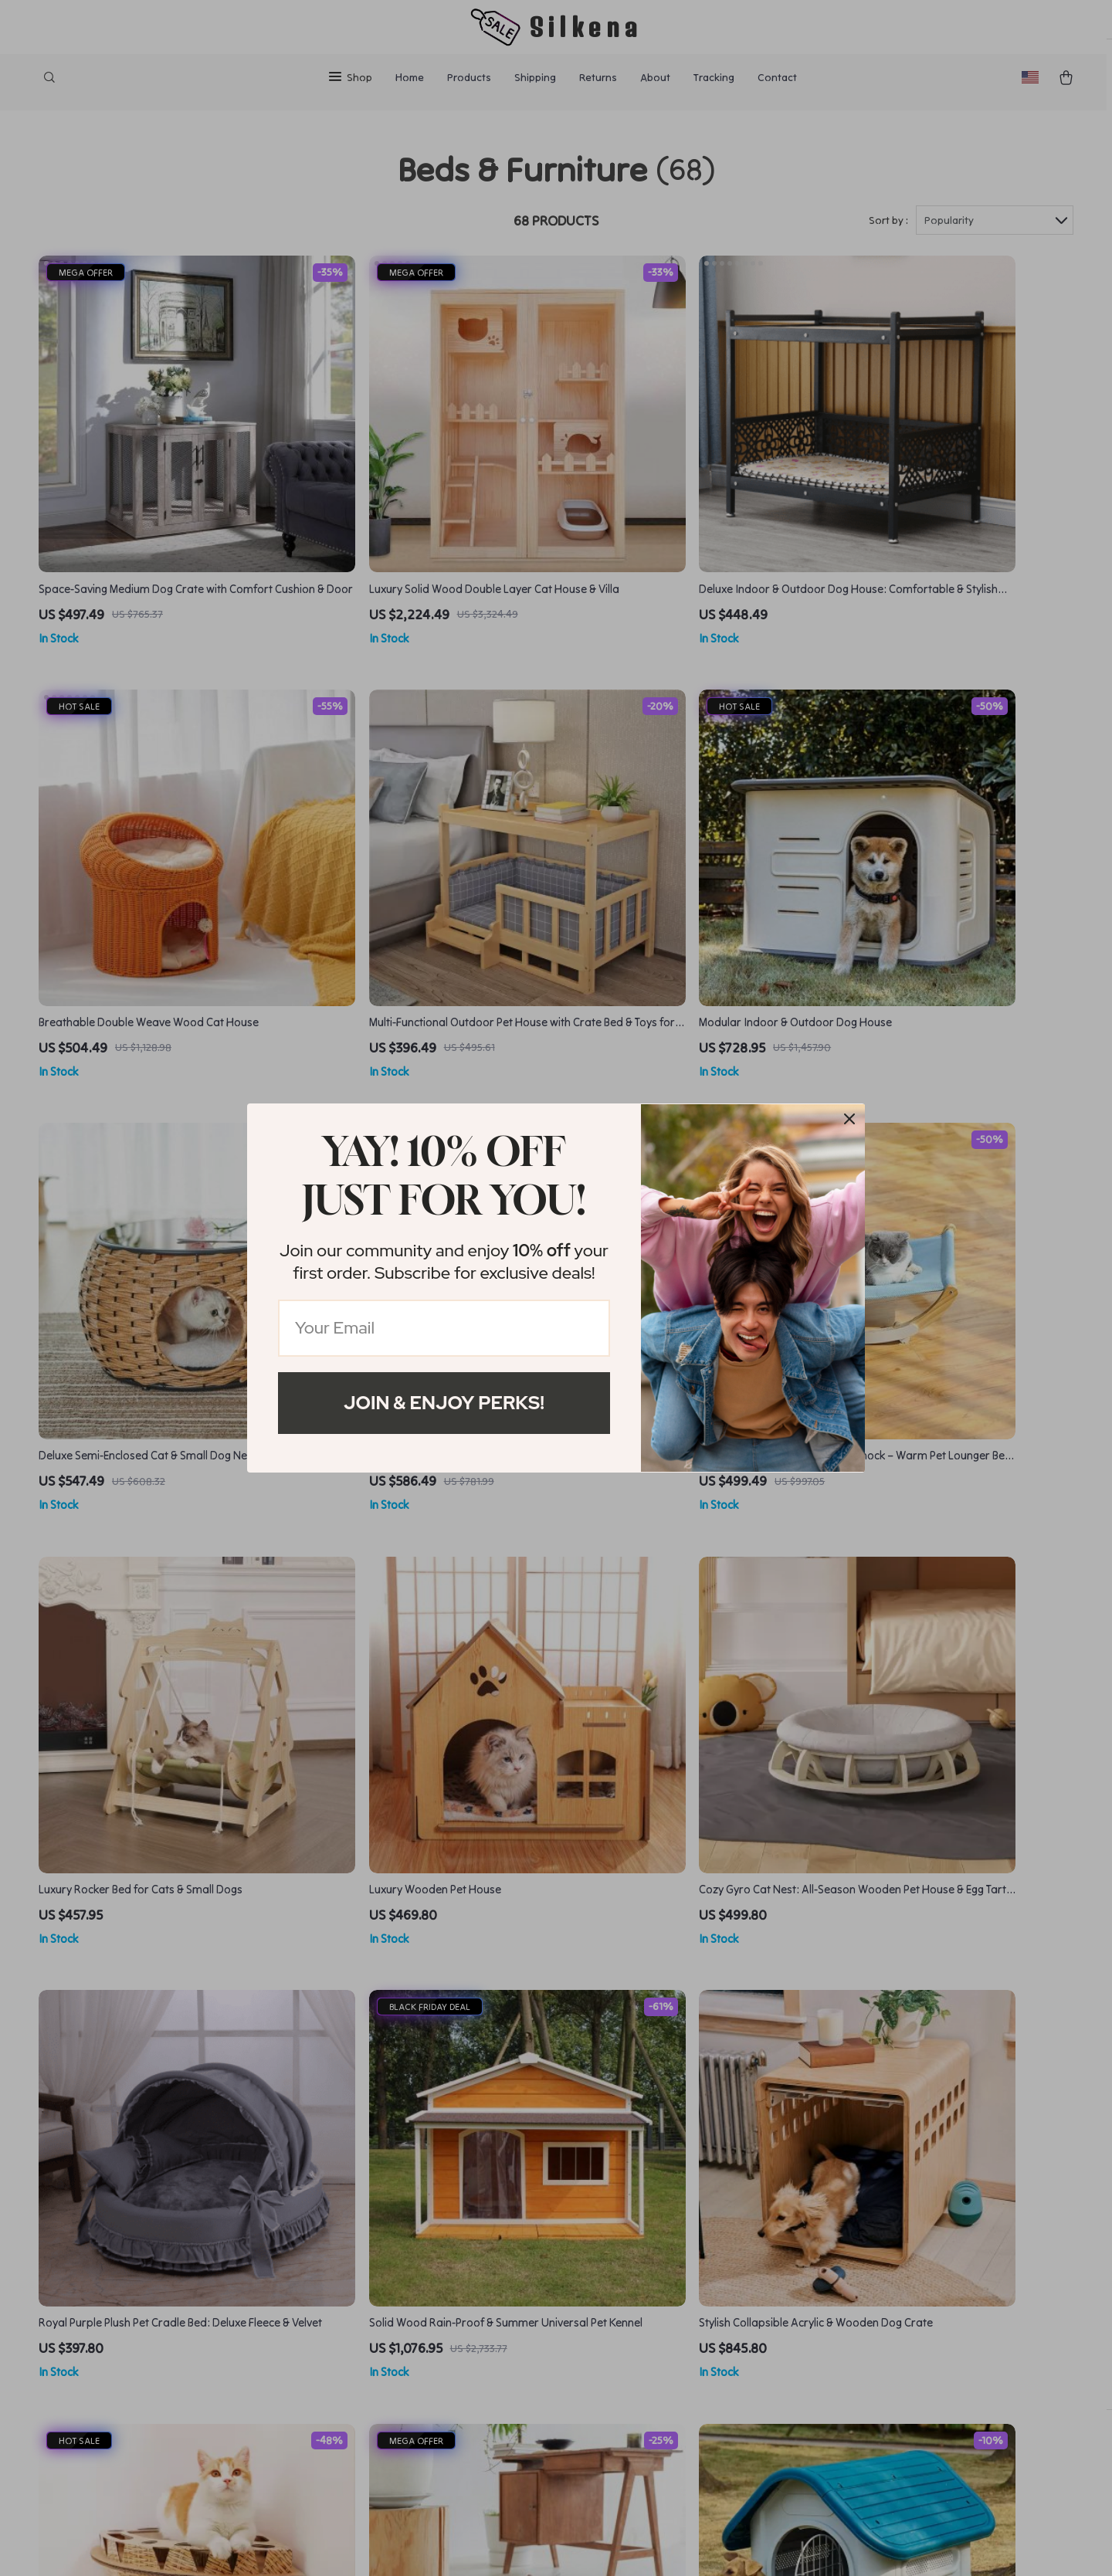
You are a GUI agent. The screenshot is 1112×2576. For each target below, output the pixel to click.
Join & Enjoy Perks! (444, 1403)
